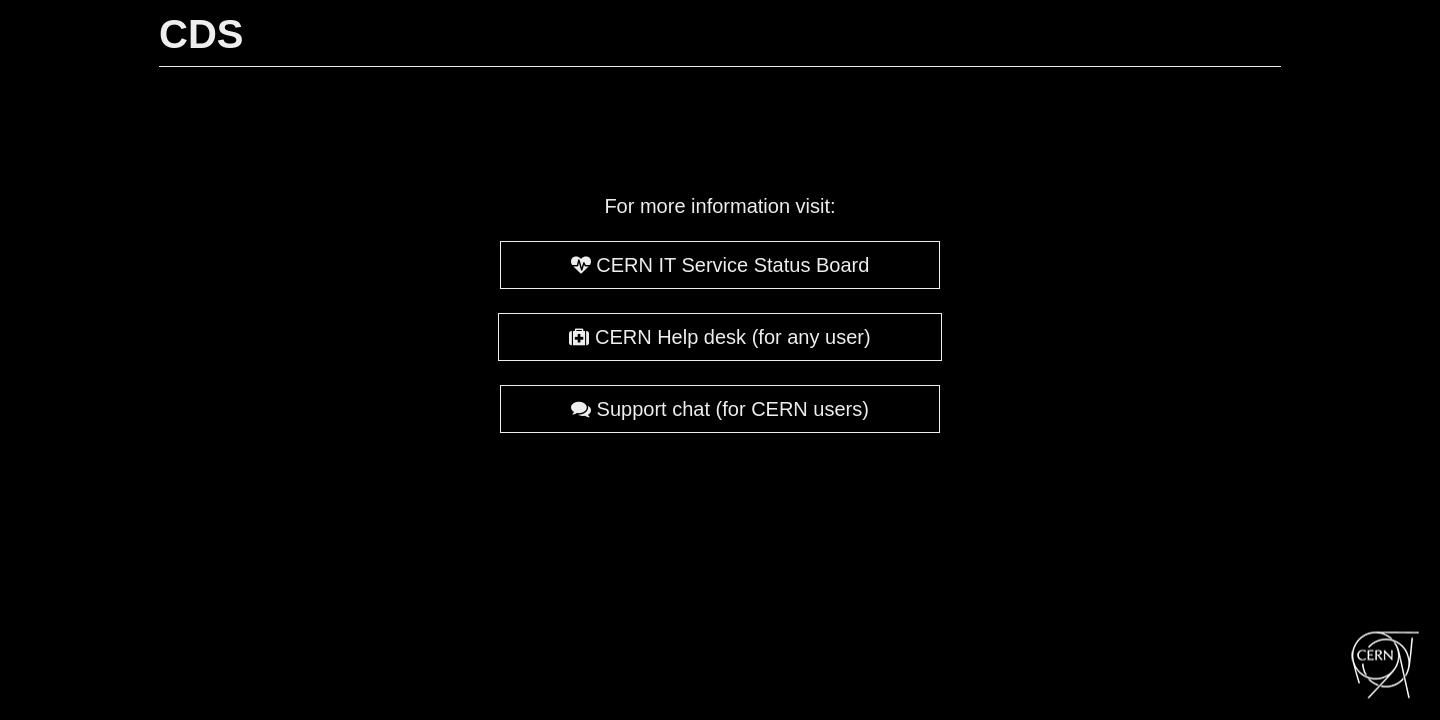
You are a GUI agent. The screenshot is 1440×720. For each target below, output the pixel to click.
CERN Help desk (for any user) (719, 337)
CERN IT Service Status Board (720, 265)
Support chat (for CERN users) (720, 409)
